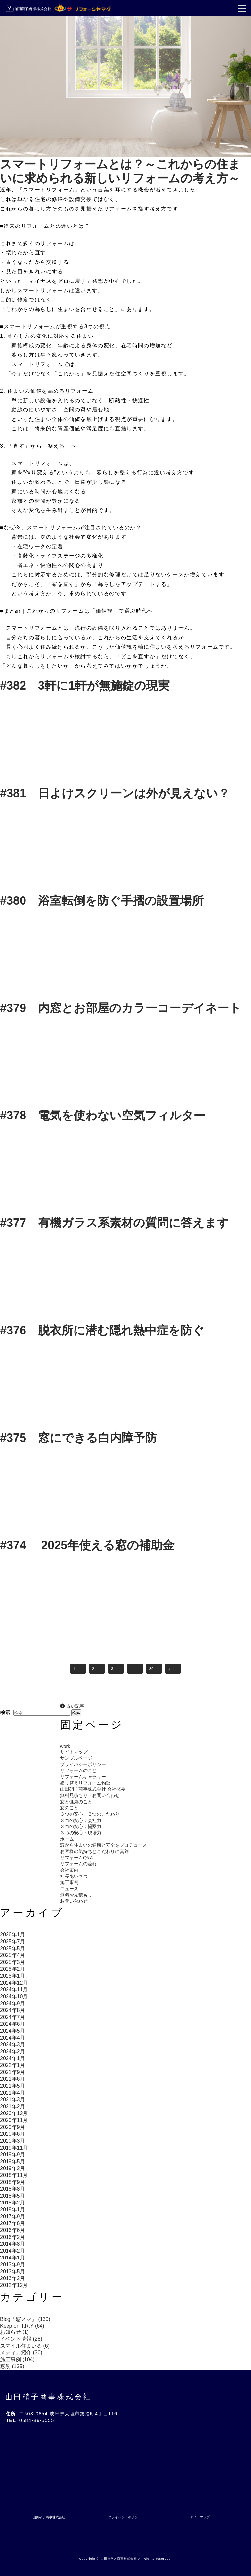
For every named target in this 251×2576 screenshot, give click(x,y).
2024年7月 (12, 2017)
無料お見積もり (76, 1894)
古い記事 (72, 1706)
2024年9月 (12, 2003)
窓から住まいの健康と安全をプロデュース (103, 1845)
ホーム (67, 1838)
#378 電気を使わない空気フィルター (102, 1115)
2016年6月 (12, 2230)
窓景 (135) (12, 2366)
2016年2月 (12, 2237)
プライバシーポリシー (83, 1764)
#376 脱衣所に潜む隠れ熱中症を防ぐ (102, 1330)
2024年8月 (12, 2010)
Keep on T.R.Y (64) (22, 2326)
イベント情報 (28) (21, 2339)
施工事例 (69, 1882)
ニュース (69, 1888)
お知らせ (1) (14, 2332)
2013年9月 (12, 2264)
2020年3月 (12, 2141)
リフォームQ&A (76, 1857)
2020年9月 (12, 2127)
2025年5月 (12, 1948)
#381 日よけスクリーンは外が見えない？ (115, 793)
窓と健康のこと (76, 1801)
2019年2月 (12, 2168)
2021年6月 (12, 2079)
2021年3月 (12, 2099)
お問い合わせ (74, 1901)
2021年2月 (12, 2106)
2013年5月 (12, 2271)
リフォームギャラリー (83, 1776)
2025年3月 (12, 1962)
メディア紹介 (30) (21, 2352)
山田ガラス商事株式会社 (119, 2558)
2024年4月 (12, 2038)
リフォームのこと (78, 1770)
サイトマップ (74, 1751)
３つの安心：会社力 (80, 1820)
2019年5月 (12, 2161)
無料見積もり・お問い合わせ (90, 1795)
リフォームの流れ (78, 1863)
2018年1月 (12, 2209)
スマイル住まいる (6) (25, 2346)
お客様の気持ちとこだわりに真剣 (94, 1851)
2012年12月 (14, 2285)
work (65, 1746)
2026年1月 (12, 1934)
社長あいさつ (74, 1876)
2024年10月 (14, 1996)
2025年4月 (12, 1955)
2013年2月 (12, 2278)
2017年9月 (12, 2216)
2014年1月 (12, 2257)
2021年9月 (12, 2072)
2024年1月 (12, 2058)
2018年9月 (12, 2182)
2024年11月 (14, 1989)
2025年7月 (12, 1941)
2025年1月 (12, 1976)
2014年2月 (12, 2251)
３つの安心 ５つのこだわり (90, 1814)
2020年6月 (12, 2134)
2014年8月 (12, 2244)
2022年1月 (12, 2065)
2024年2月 (12, 2051)
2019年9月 (12, 2154)
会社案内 (69, 1870)
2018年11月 (14, 2175)
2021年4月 (12, 2092)
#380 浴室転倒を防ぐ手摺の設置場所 (102, 900)
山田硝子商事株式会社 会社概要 (93, 1789)
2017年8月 (12, 2223)
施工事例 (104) (17, 2359)
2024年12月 (14, 1983)
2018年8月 (12, 2189)
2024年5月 (12, 2031)
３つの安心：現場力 (80, 1832)
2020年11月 (14, 2120)
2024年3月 (12, 2044)
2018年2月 (12, 2202)
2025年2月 (12, 1969)
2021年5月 (12, 2086)
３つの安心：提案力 (80, 1826)
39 (151, 1669)
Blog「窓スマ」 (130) (25, 2319)
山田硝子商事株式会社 (48, 2397)
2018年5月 (12, 2196)
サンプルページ (76, 1758)
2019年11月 (14, 2147)
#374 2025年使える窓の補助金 (87, 1545)
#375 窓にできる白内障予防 (78, 1437)
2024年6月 (12, 2024)
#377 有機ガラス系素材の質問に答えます (120, 1222)
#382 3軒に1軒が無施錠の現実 (85, 685)
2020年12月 (14, 2113)
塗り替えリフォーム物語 (85, 1783)
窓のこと (69, 1807)
